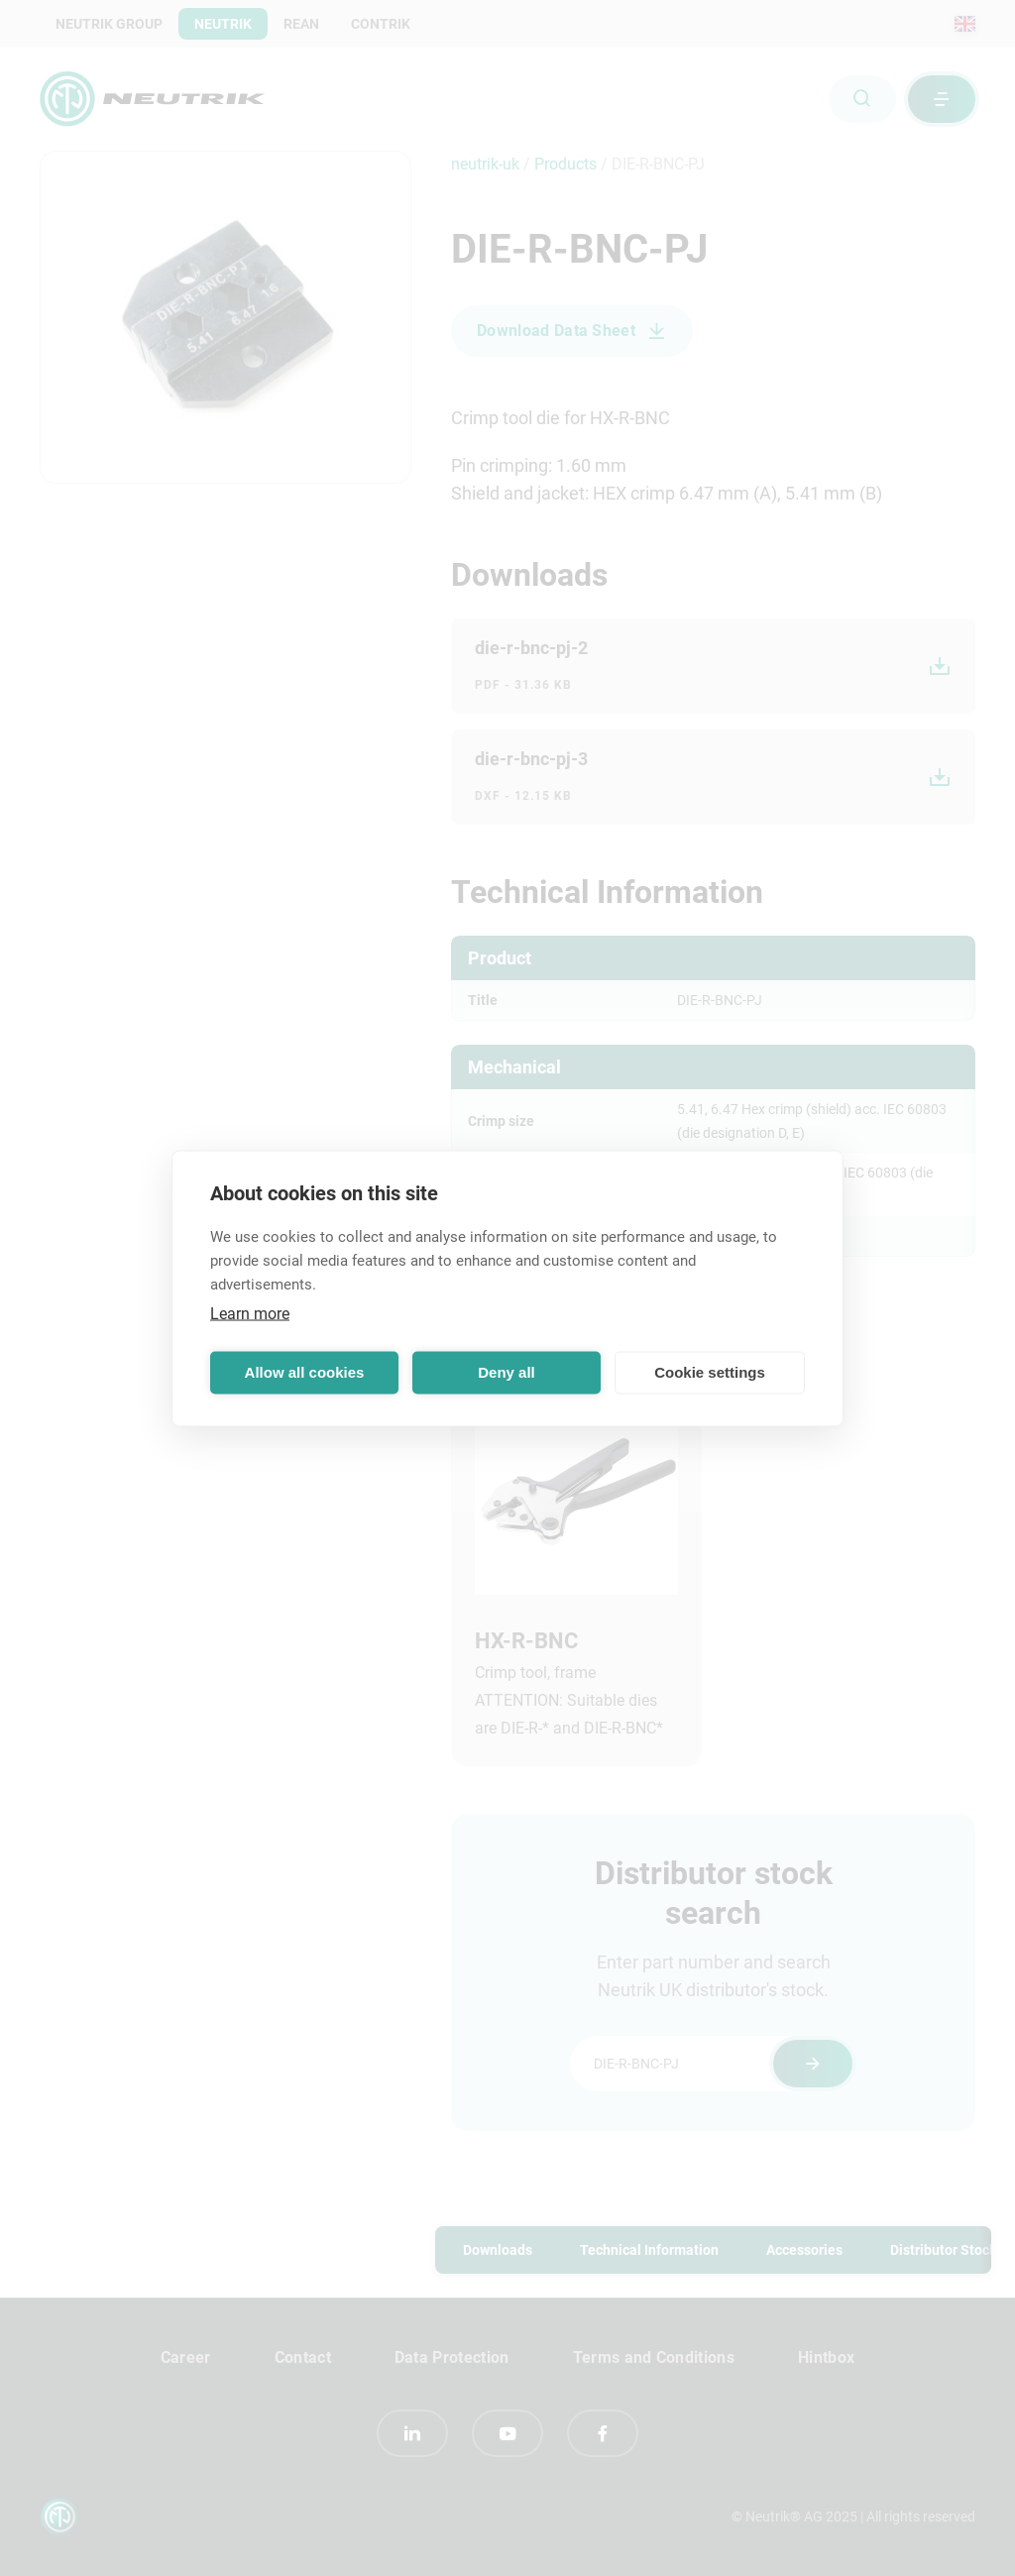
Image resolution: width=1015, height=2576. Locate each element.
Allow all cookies (305, 1372)
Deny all (506, 1372)
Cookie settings (709, 1372)
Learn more (249, 1312)
